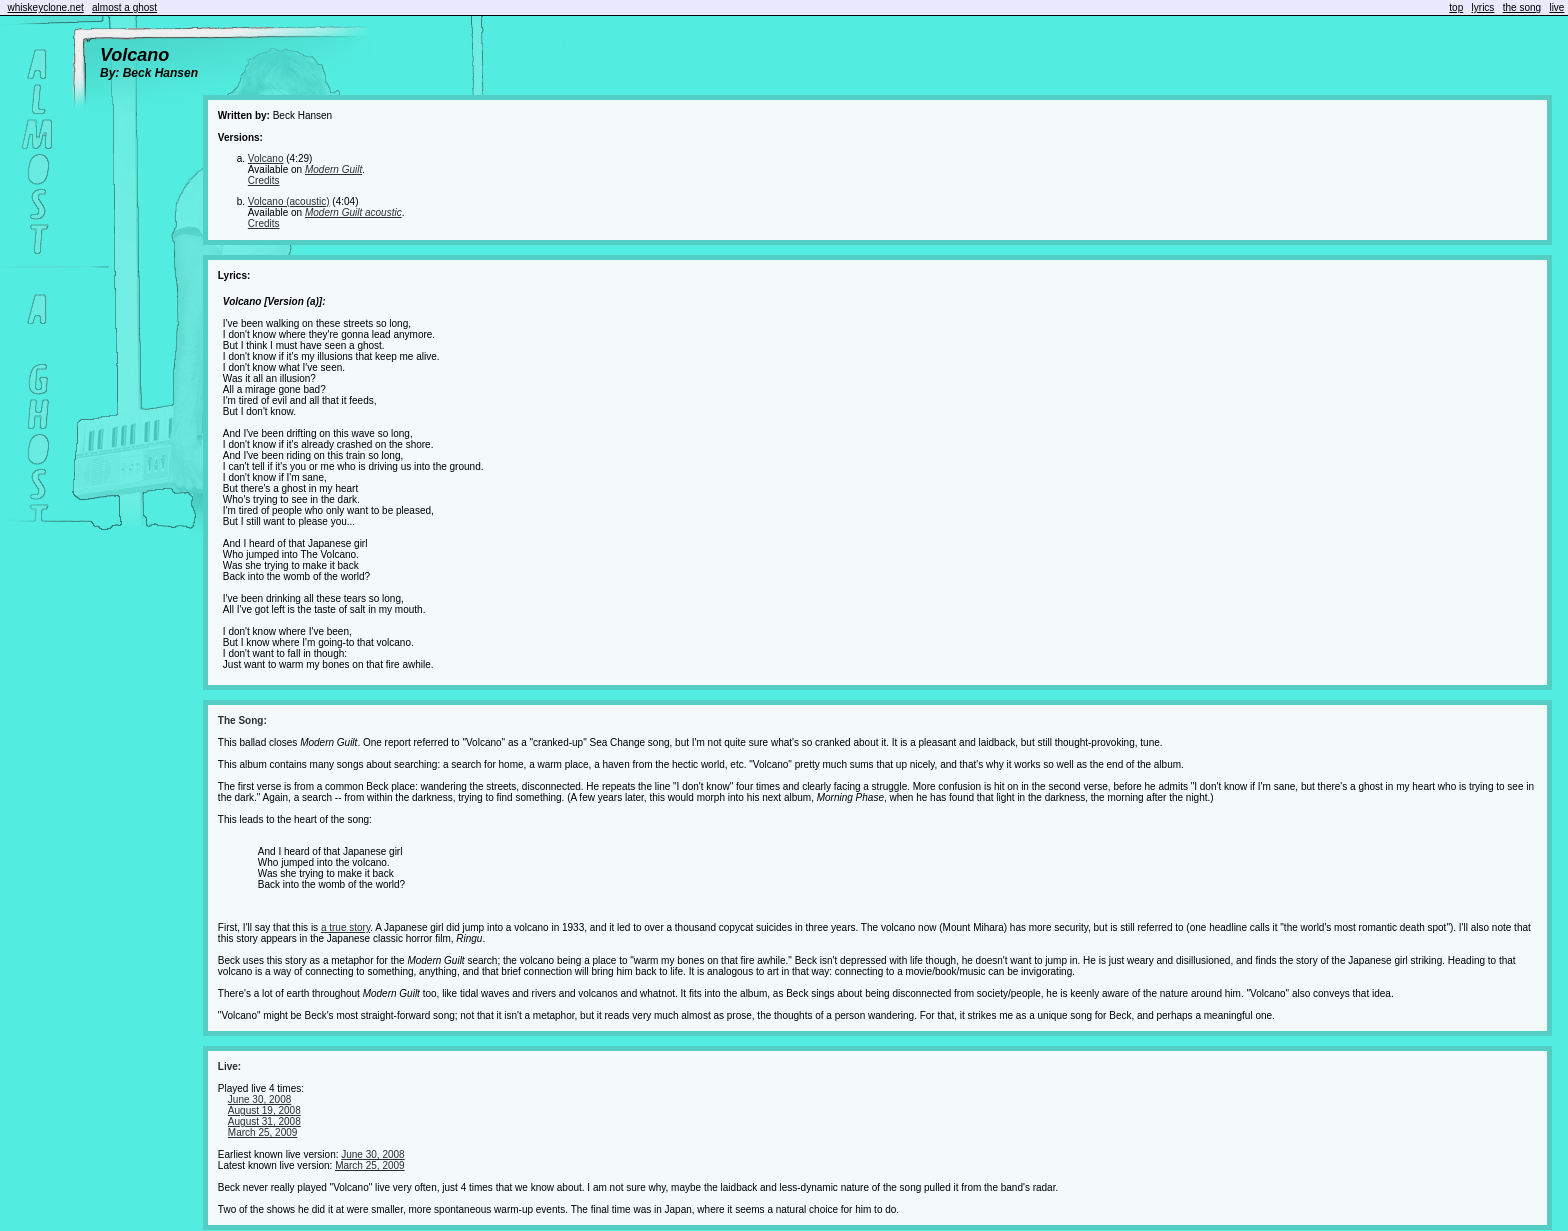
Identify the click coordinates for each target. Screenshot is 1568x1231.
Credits (264, 180)
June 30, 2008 (259, 1099)
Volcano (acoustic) (289, 201)
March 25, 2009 (263, 1132)
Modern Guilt (333, 169)
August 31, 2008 (264, 1121)
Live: (229, 1066)
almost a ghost (124, 7)
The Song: (242, 720)
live (1556, 7)
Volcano (266, 158)
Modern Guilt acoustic (353, 212)
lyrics (1483, 7)
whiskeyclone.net (46, 7)
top (1456, 7)
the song (1522, 7)
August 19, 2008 (264, 1110)
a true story (345, 927)
